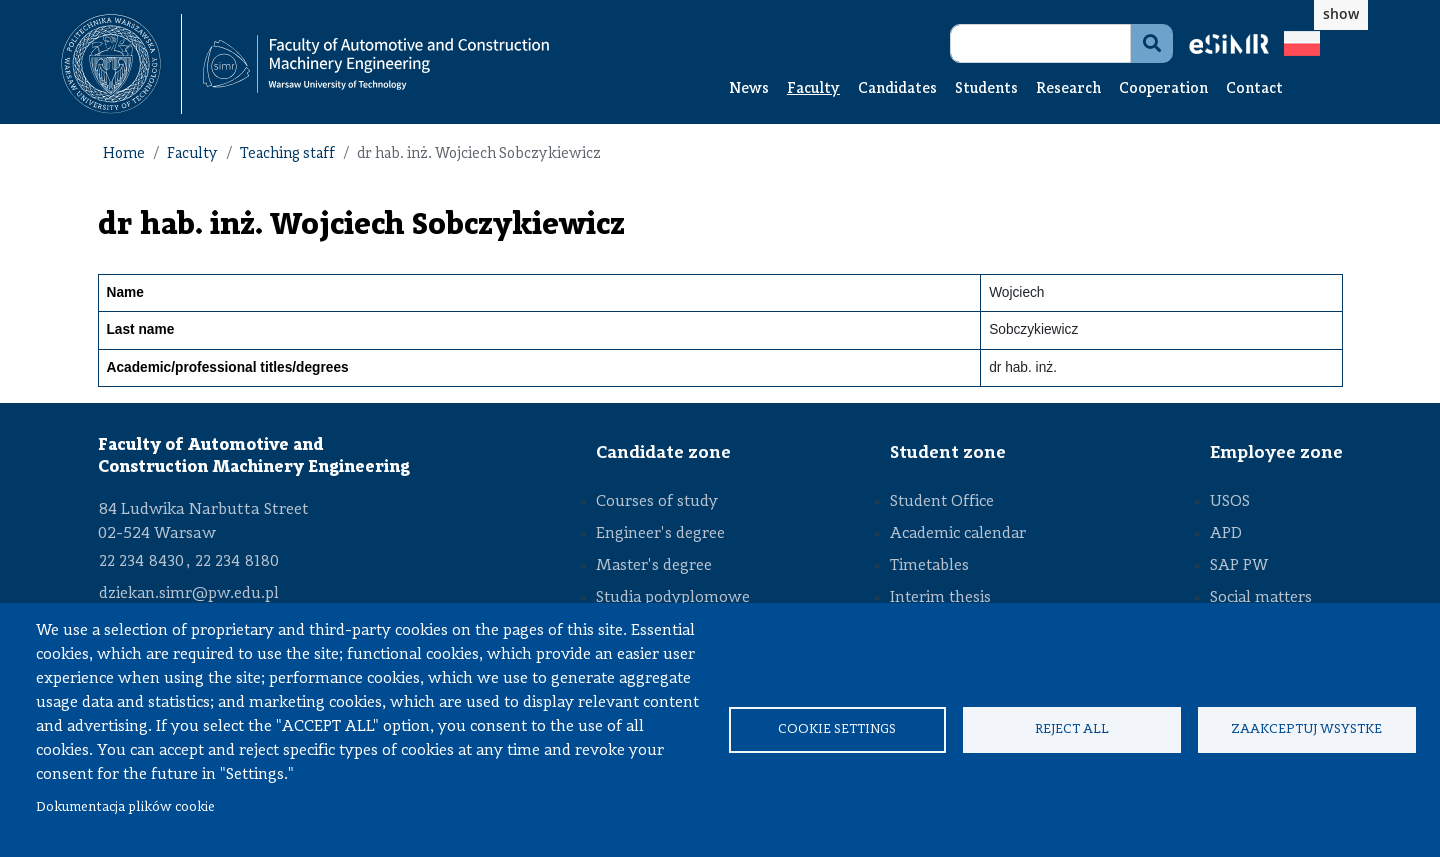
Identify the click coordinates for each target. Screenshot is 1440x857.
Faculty (813, 89)
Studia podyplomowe (673, 598)
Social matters (1261, 598)
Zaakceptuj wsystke (1306, 729)
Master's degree (654, 566)
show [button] (1341, 13)
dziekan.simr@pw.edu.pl (189, 594)
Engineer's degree (660, 534)
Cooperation (1163, 89)
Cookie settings (837, 729)
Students (986, 89)
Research (1068, 89)
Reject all (1072, 729)
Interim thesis (940, 598)
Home (124, 154)
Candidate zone (663, 453)
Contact (1254, 89)
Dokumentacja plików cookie (125, 807)
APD (1226, 534)
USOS (1230, 502)
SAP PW (1239, 566)
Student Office (942, 502)
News (749, 89)
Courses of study (657, 502)
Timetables (929, 566)
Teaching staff (287, 154)
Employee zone (1276, 453)
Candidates (897, 89)
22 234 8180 (237, 562)
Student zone (948, 453)
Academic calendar (958, 534)
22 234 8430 (141, 562)
